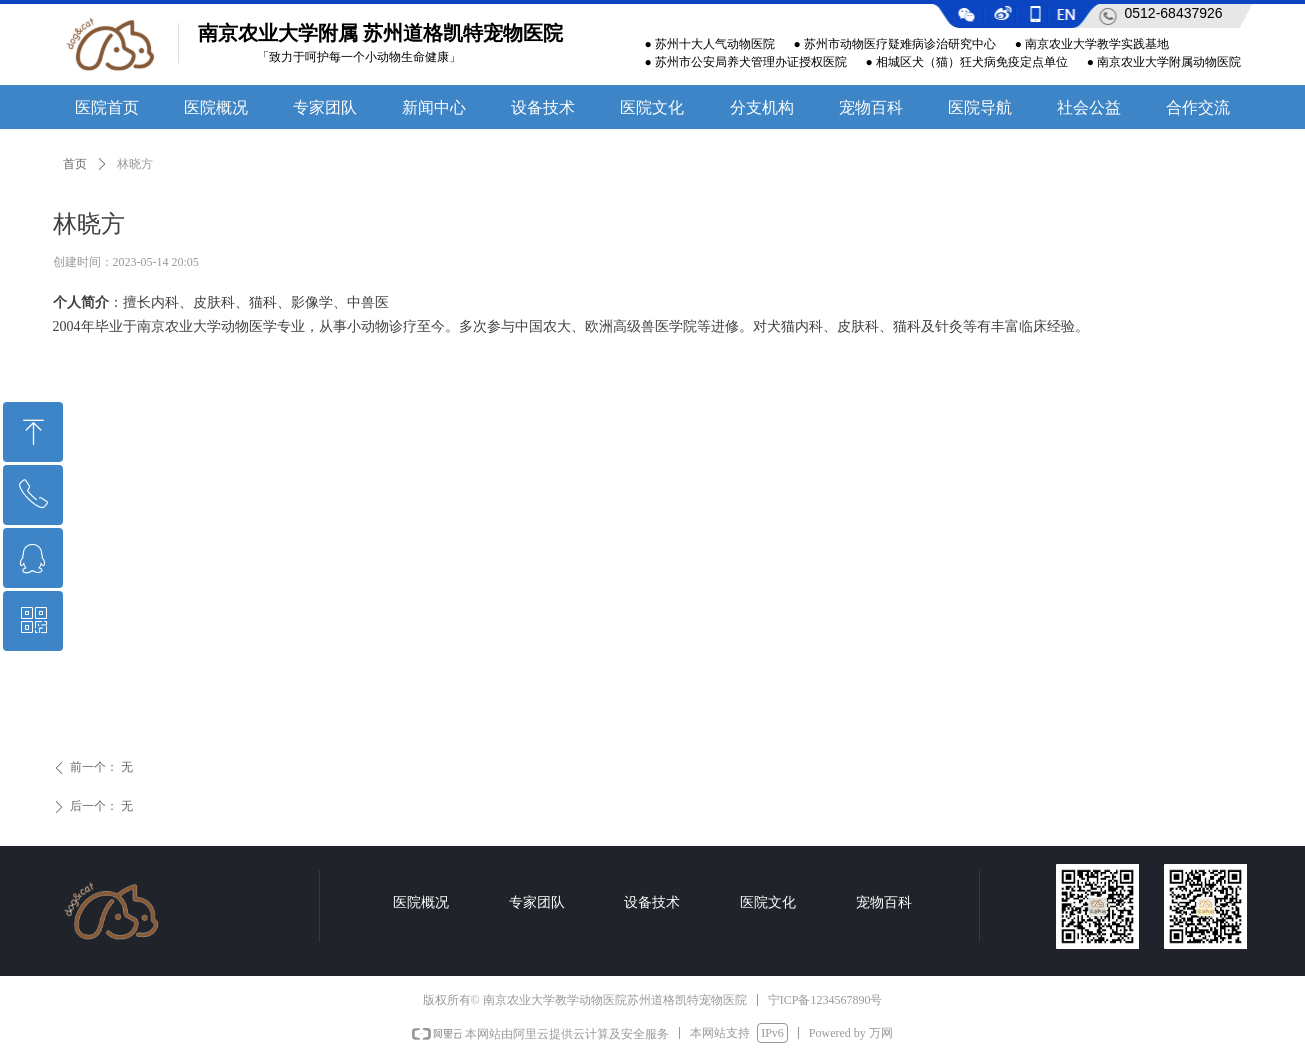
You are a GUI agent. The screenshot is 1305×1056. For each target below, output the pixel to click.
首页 (75, 164)
